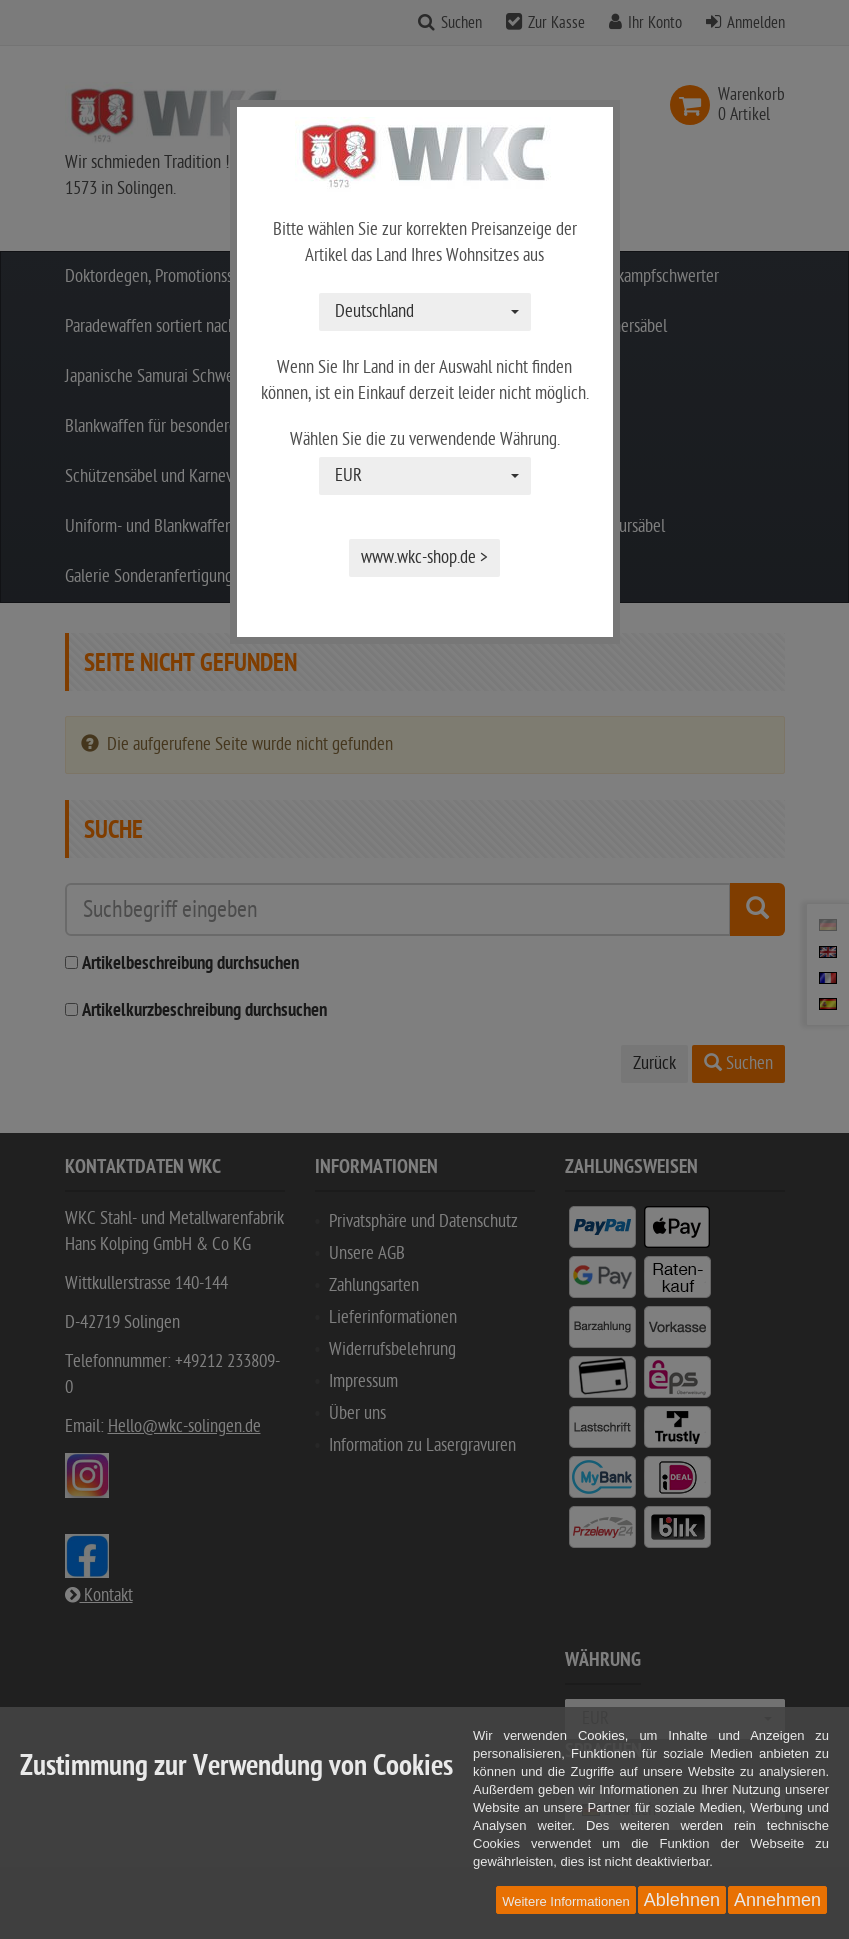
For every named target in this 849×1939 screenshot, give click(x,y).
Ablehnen (682, 1900)
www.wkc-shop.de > (424, 557)
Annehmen (777, 1900)
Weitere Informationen (566, 1901)
